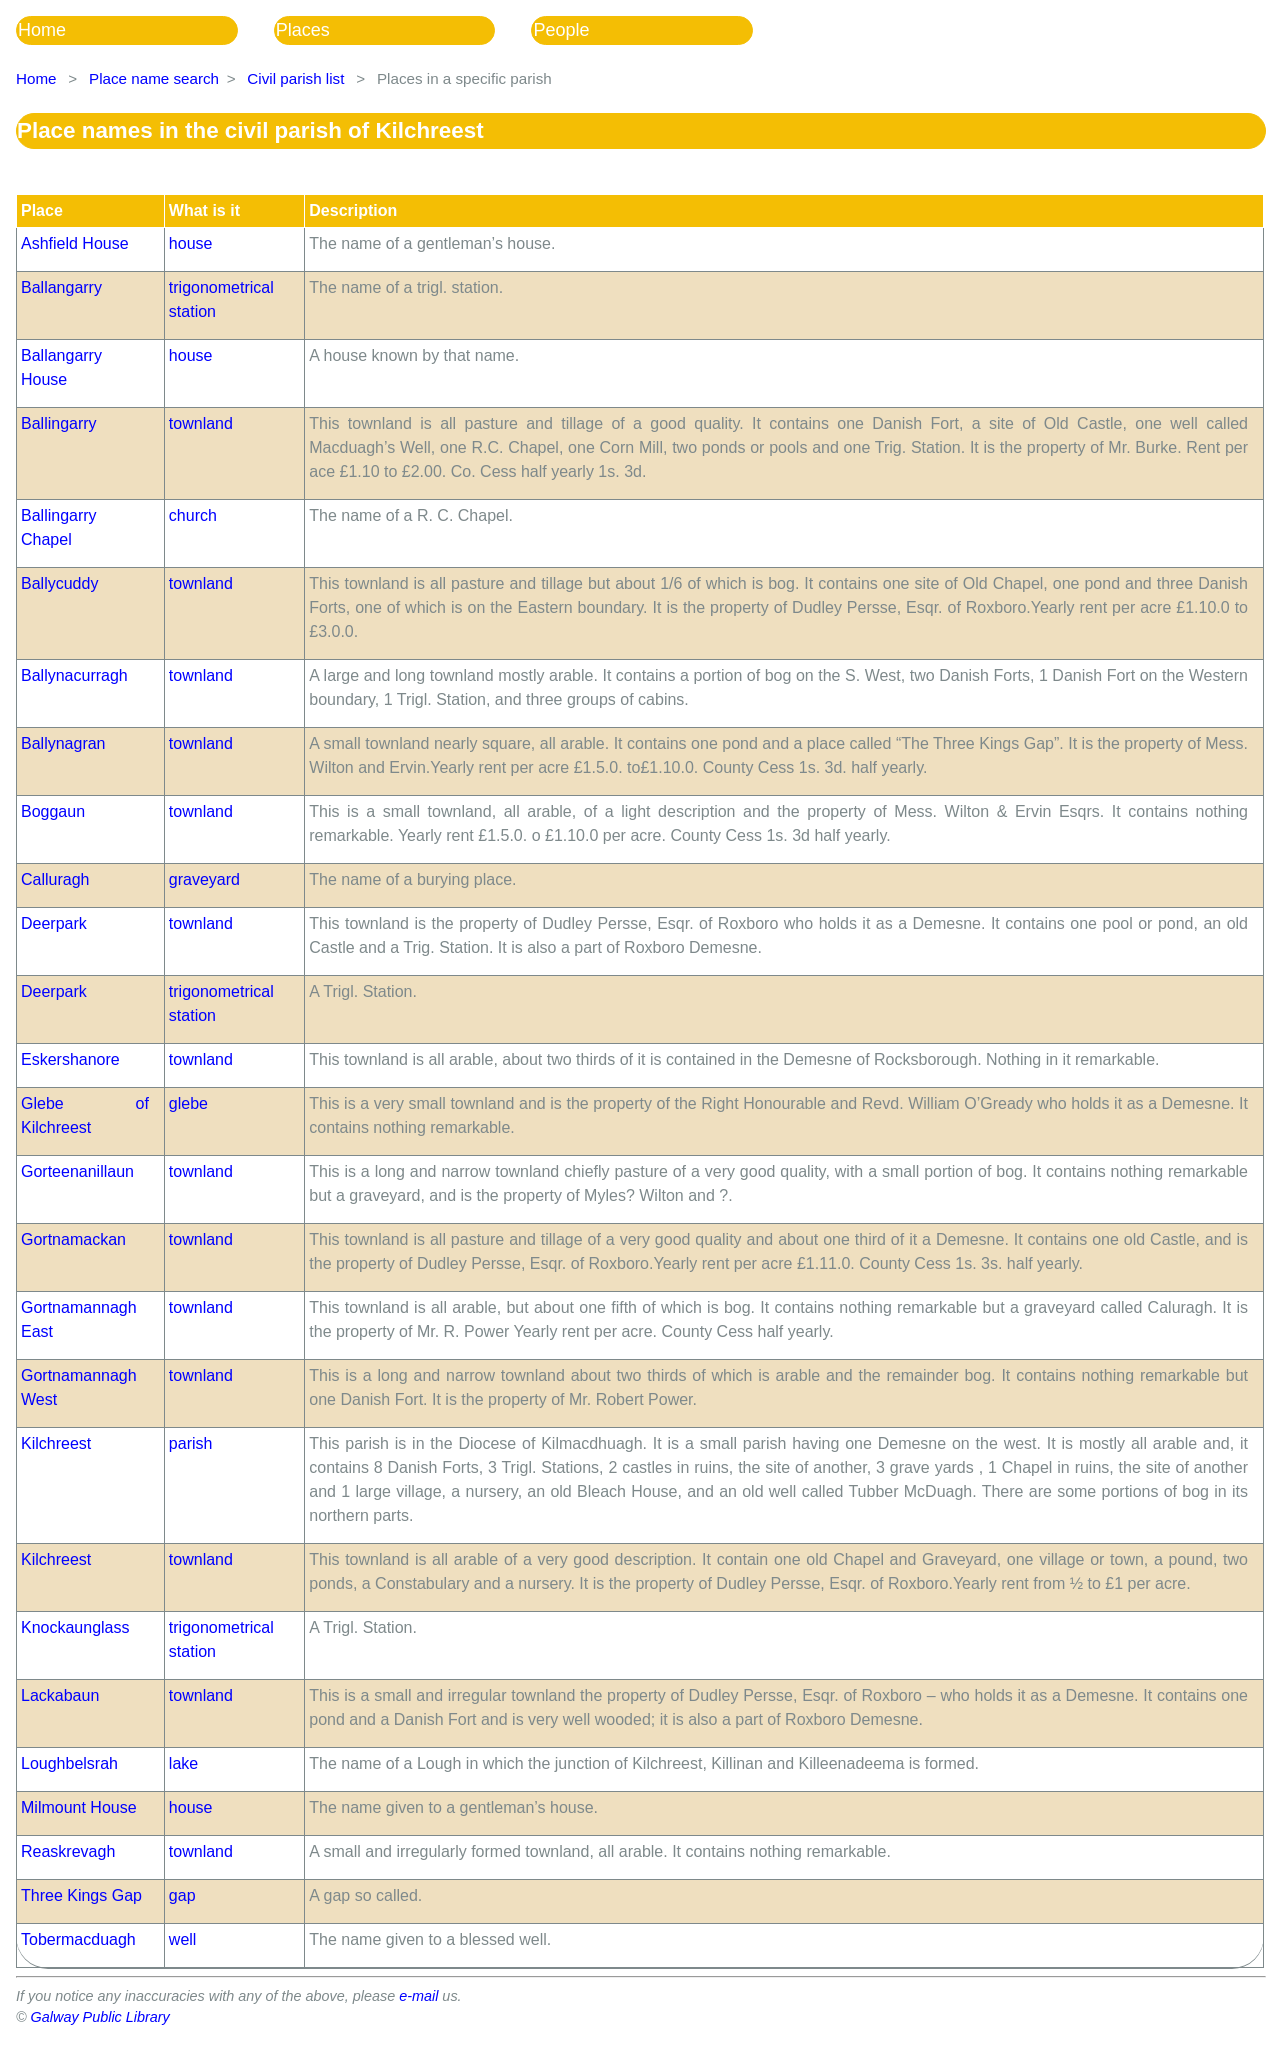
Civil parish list (295, 78)
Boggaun (53, 811)
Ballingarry (59, 423)
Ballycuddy (59, 583)
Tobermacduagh (78, 1939)
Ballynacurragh (74, 675)
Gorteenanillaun (77, 1171)
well (183, 1939)
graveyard (204, 879)
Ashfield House (75, 243)
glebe (188, 1103)
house (191, 243)
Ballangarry (61, 287)
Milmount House (79, 1807)
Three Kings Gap (81, 1895)
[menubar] (402, 30)
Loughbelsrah (69, 1763)
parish (191, 1443)
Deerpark (54, 923)
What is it (204, 210)
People (561, 30)
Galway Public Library (100, 2017)
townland (201, 423)
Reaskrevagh (68, 1851)
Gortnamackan (73, 1239)
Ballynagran (63, 743)
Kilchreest (56, 1443)
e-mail (418, 1996)
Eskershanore (70, 1059)
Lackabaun (60, 1695)
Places (303, 30)
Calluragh (55, 879)
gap (182, 1895)
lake (183, 1763)
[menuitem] (145, 30)
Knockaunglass (75, 1627)
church (193, 515)
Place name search (154, 78)
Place (42, 210)
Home (42, 30)
